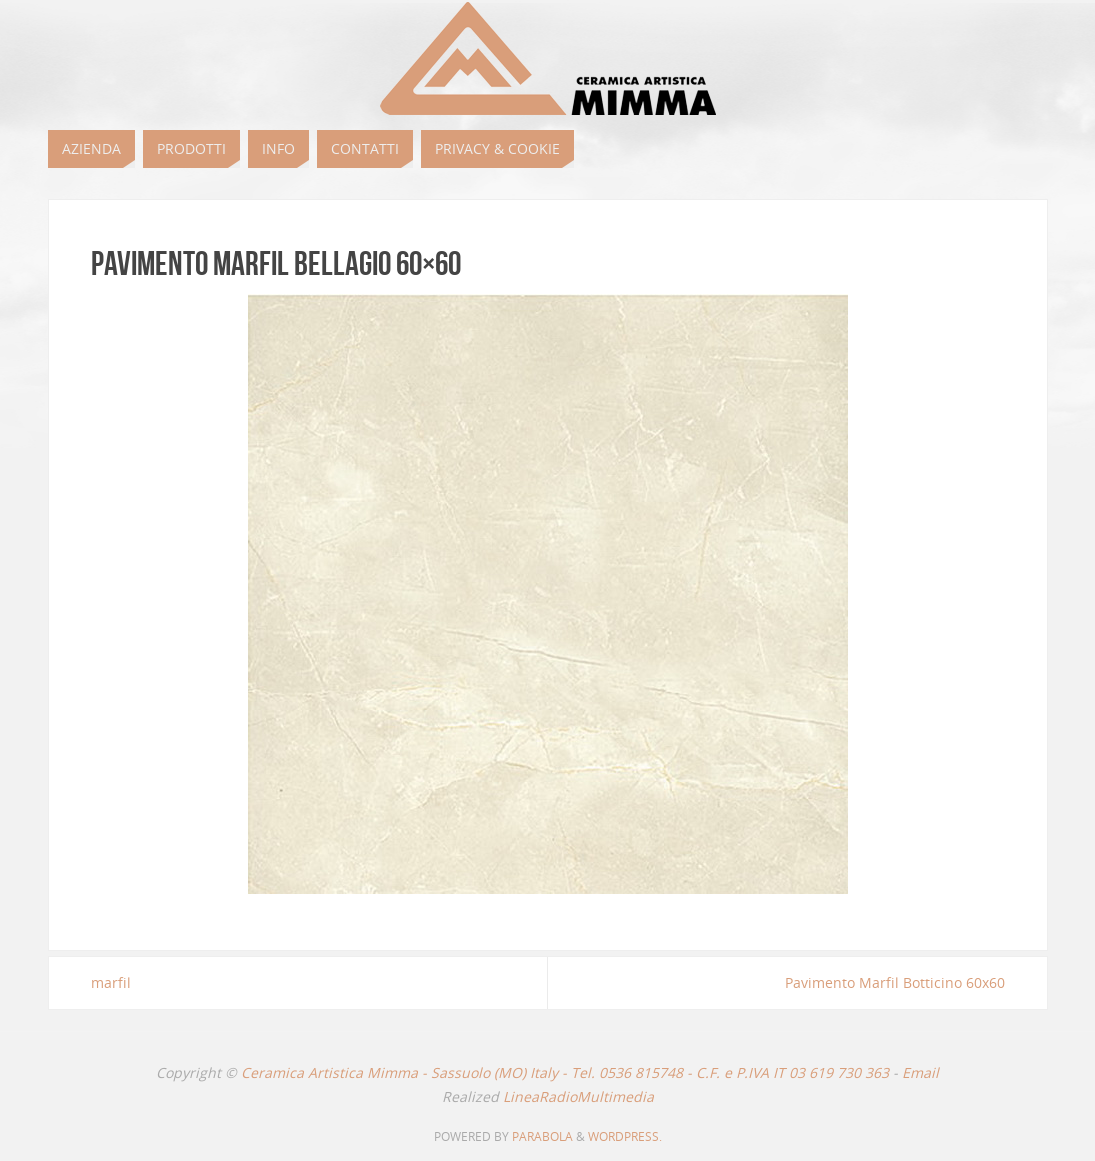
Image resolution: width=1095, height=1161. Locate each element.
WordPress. (625, 1136)
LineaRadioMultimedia (578, 1096)
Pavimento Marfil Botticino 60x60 (895, 982)
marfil (111, 982)
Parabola (542, 1136)
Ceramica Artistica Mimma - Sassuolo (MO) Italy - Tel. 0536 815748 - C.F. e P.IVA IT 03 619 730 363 (565, 1072)
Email (920, 1072)
